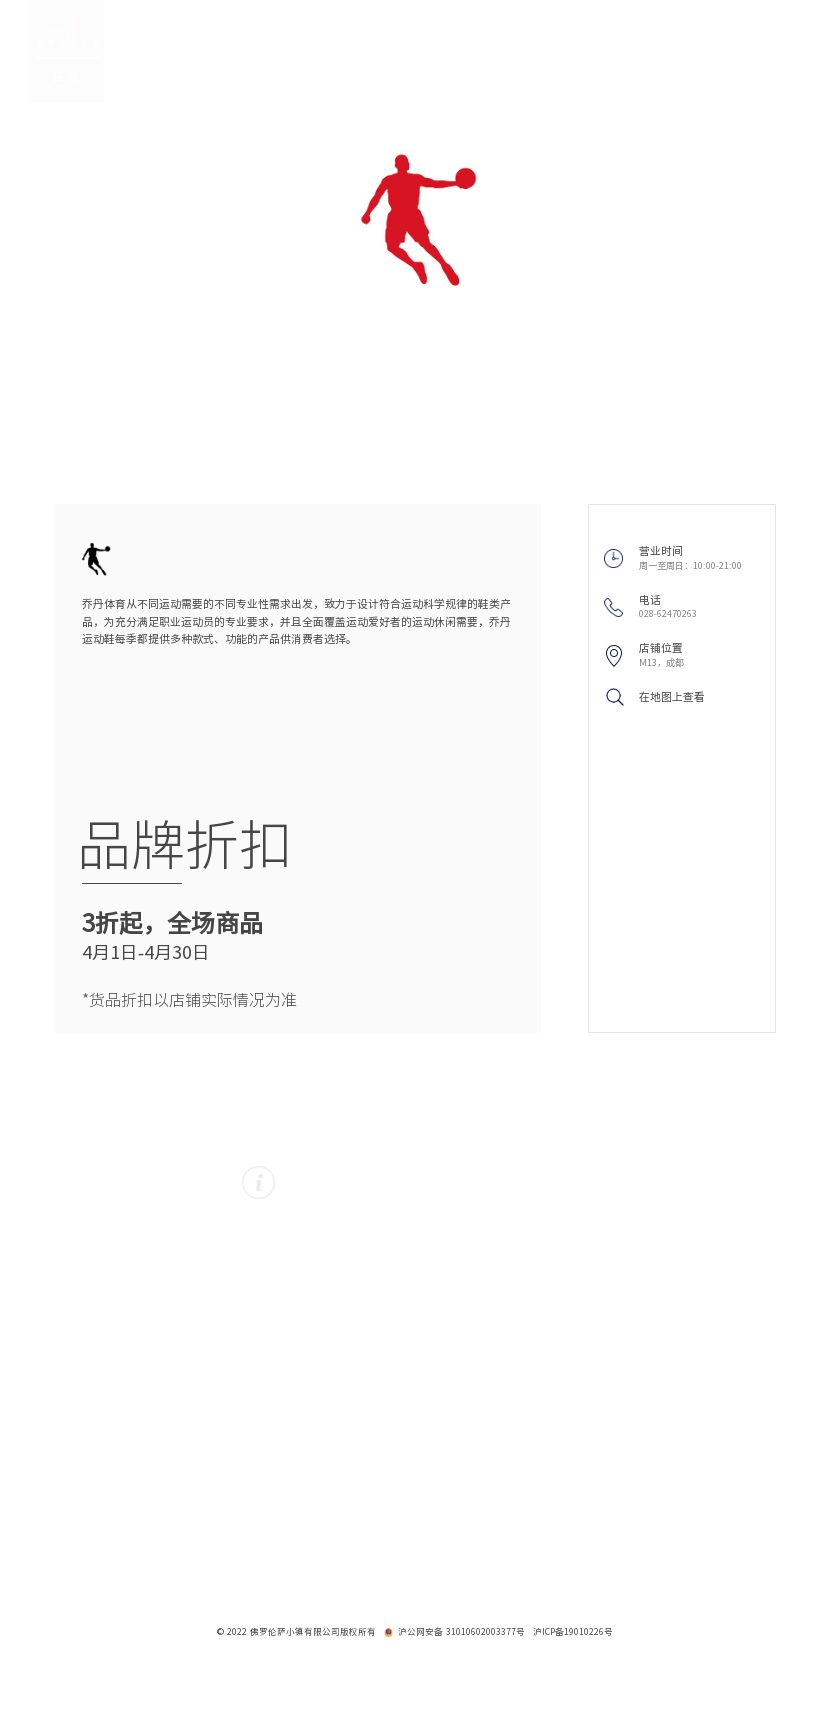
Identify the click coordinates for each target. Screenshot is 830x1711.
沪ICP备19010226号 (573, 1632)
